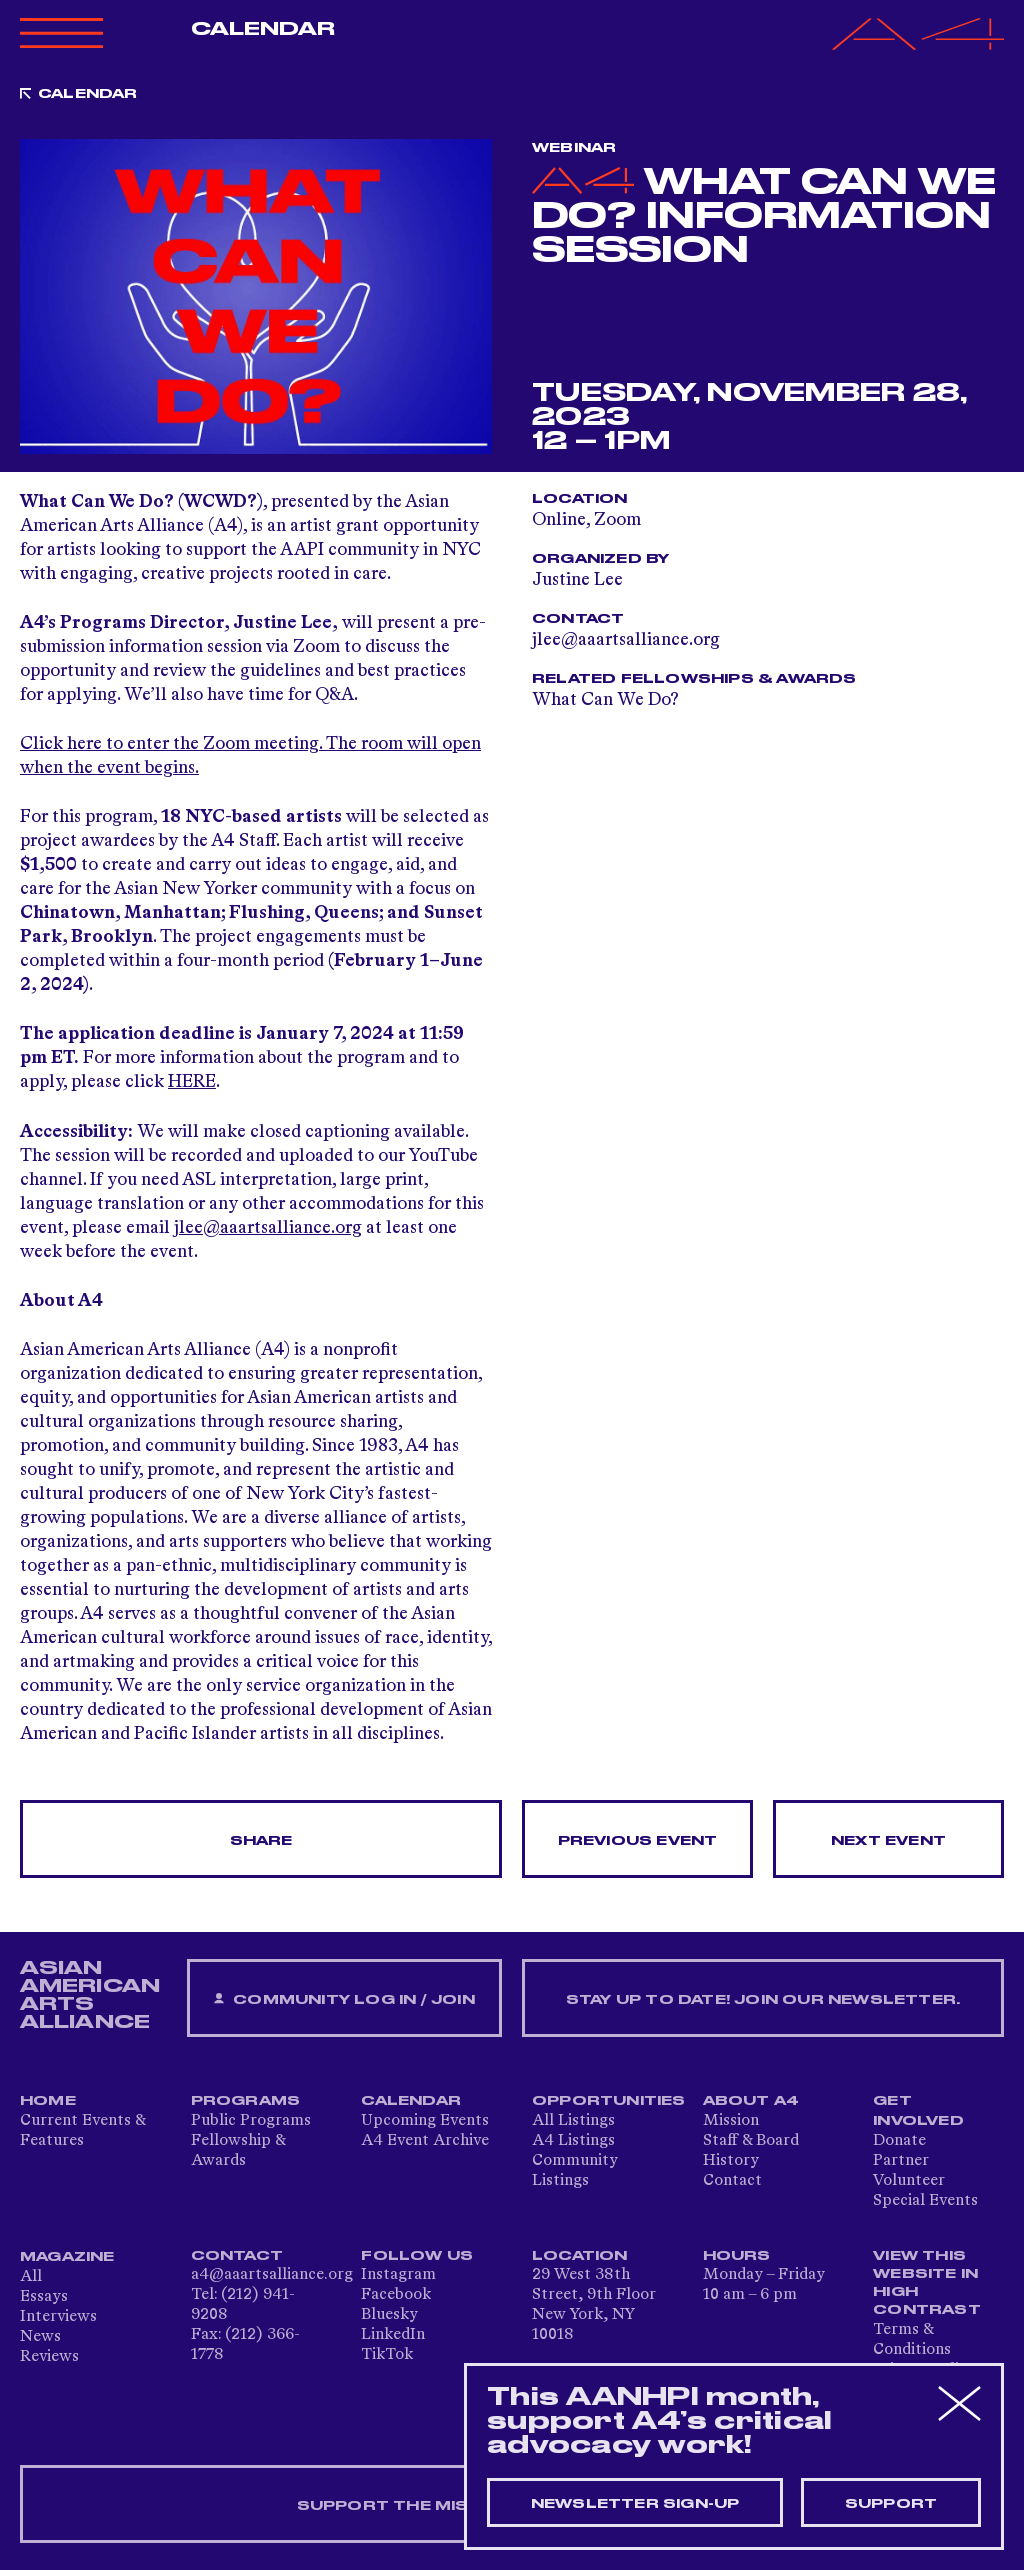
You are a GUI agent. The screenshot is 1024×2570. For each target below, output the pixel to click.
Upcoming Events (425, 2121)
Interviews (58, 2317)
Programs (246, 2101)
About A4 (751, 2101)
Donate (899, 2141)
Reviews (49, 2357)
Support (891, 2504)
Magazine (67, 2257)
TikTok (387, 2355)
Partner (901, 2161)
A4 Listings (573, 2141)
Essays (44, 2297)
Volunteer (909, 2181)
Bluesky (389, 2315)
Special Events (925, 2201)
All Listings (573, 2121)
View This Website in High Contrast (927, 2283)
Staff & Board (751, 2141)
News (40, 2337)
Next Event (888, 1841)
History (731, 2161)
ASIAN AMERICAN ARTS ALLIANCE (90, 1995)
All (31, 2277)
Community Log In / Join (344, 1999)
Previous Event (638, 1841)
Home (48, 2101)
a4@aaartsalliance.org (272, 2275)
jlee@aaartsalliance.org (268, 1228)
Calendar (263, 29)
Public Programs (251, 2121)
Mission (731, 2121)
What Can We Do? (605, 700)
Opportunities (609, 2101)
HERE (192, 1082)
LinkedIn (393, 2335)
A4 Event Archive (425, 2141)
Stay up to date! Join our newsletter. (763, 2000)
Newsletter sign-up (635, 2504)
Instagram (398, 2275)
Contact (732, 2181)
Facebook (396, 2295)
